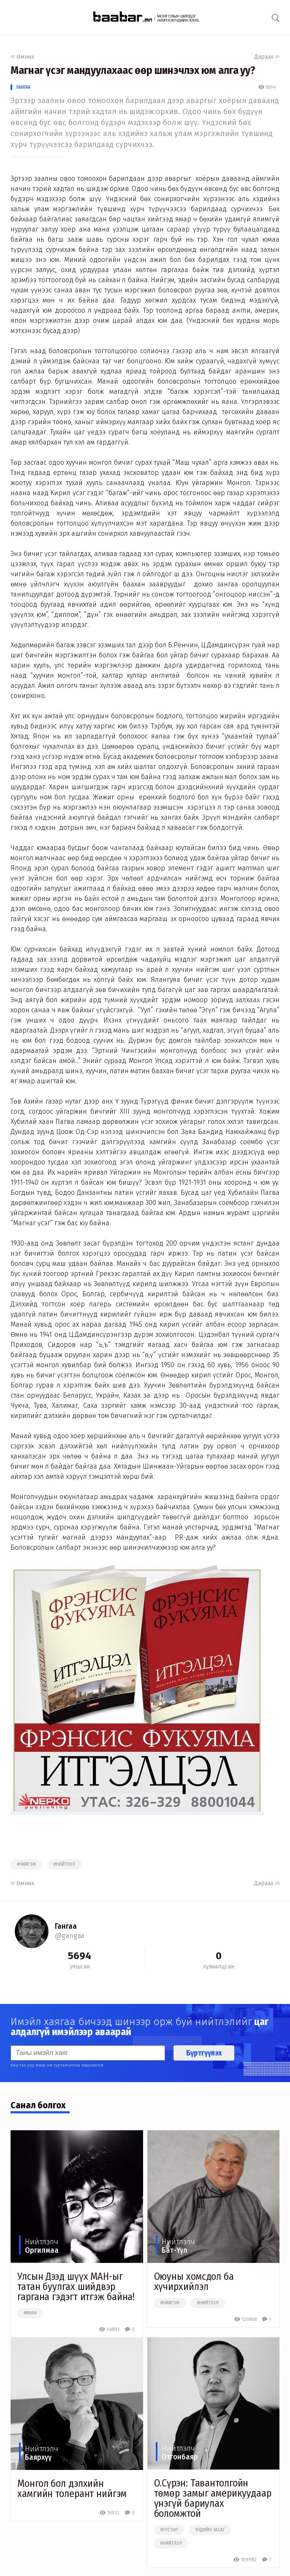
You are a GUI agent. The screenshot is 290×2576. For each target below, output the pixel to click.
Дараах (266, 56)
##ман (30, 2313)
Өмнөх (22, 56)
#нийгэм (26, 1864)
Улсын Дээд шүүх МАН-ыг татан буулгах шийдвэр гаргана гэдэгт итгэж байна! (76, 2287)
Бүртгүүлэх (204, 2053)
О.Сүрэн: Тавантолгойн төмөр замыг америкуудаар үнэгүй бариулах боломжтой (213, 2498)
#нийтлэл (64, 1864)
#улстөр (169, 2529)
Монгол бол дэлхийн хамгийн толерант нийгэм (72, 2489)
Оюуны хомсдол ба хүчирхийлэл (194, 2282)
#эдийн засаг (210, 2529)
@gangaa (69, 1936)
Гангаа (23, 87)
